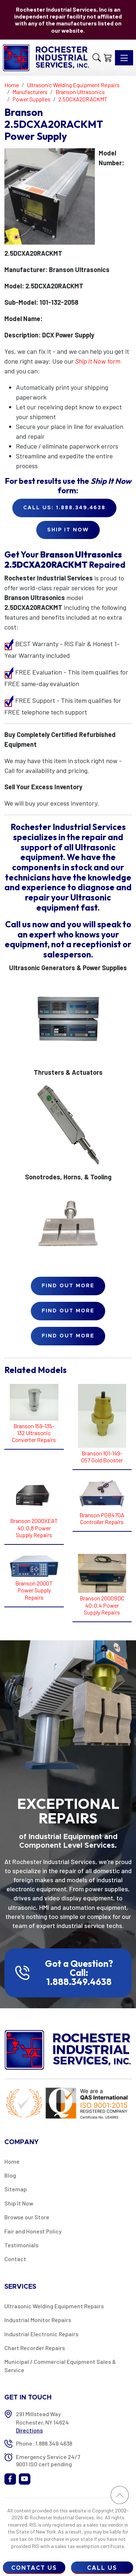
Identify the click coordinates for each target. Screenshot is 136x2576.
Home (12, 2161)
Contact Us (34, 2568)
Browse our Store (26, 2217)
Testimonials (21, 2244)
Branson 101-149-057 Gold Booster (102, 1456)
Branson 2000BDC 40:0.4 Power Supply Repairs (102, 1605)
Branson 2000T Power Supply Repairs (34, 1590)
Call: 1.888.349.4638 (79, 1977)
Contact (15, 2258)
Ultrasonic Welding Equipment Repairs (54, 2305)
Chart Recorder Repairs (34, 2347)
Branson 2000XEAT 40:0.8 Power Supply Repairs (34, 1527)
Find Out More (68, 1285)
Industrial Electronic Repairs (41, 2333)
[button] (96, 58)
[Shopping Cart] (108, 58)
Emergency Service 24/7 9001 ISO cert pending (48, 2460)
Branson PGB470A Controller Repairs (101, 1518)
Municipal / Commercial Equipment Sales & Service (60, 2365)
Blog (10, 2175)
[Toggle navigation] (124, 57)
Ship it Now (68, 529)
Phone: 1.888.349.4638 (44, 2443)
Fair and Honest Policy (33, 2231)
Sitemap (15, 2189)
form (97, 361)
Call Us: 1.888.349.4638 (64, 507)
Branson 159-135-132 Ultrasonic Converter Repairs (34, 1432)
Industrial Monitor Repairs (37, 2319)
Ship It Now (18, 2203)
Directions (29, 2430)
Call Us (102, 2568)
